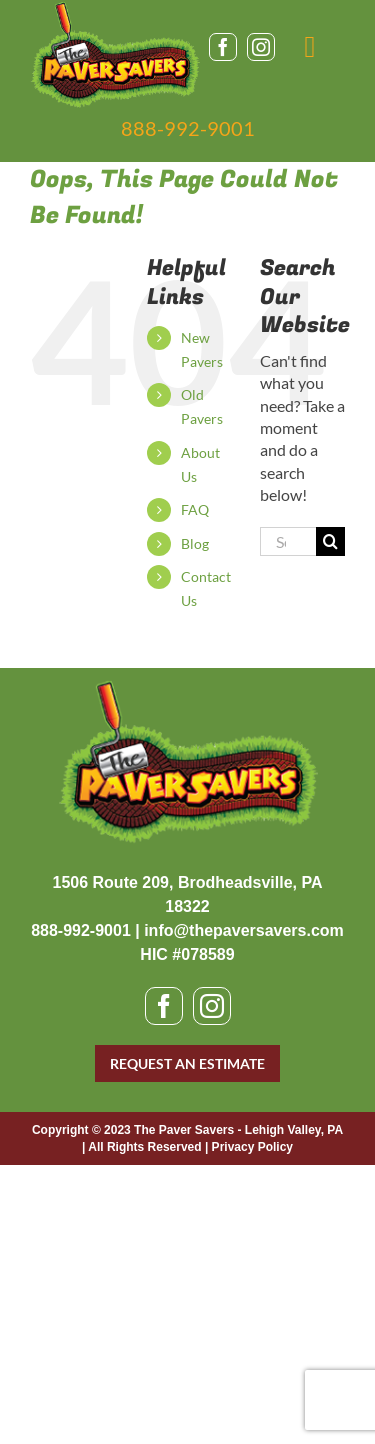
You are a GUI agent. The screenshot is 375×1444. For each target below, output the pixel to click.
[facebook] (223, 47)
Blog (195, 543)
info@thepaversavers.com (244, 930)
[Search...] (288, 541)
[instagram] (261, 47)
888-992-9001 (188, 128)
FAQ (195, 509)
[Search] (330, 541)
